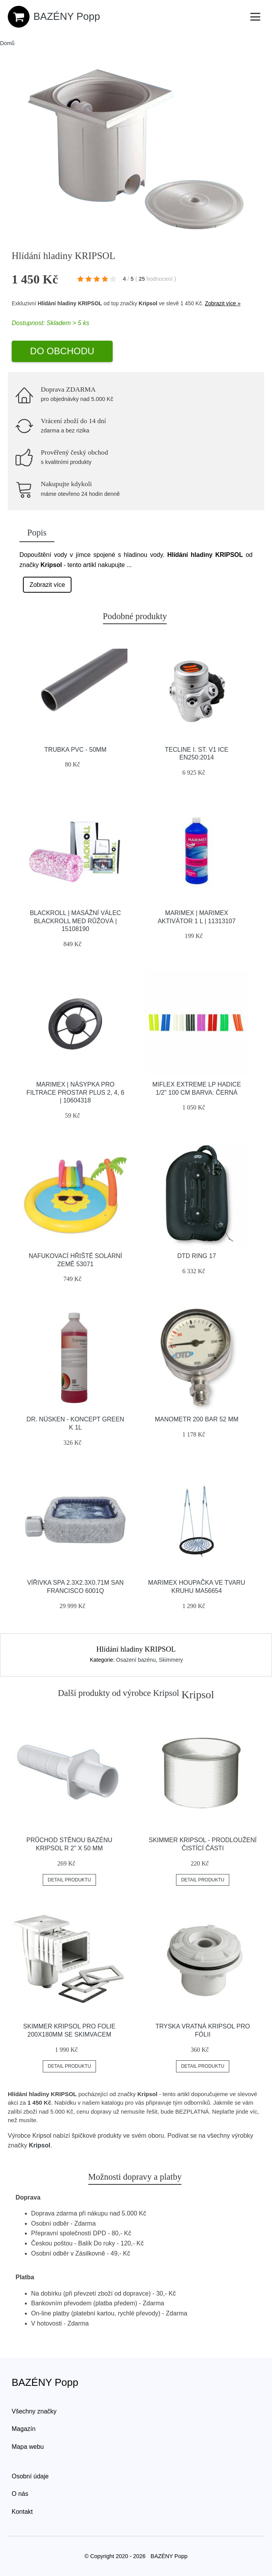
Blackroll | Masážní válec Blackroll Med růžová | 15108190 (75, 921)
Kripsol (148, 303)
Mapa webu (28, 2446)
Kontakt (22, 2511)
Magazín (23, 2429)
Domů (7, 43)
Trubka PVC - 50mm (75, 749)
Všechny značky (34, 2411)
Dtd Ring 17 (196, 1256)
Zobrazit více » (223, 303)
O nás (20, 2493)
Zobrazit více (47, 584)
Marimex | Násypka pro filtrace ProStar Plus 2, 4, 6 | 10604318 (75, 1092)
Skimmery (171, 1660)
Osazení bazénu (136, 1660)
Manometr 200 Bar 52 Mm (196, 1419)
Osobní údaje (30, 2476)
